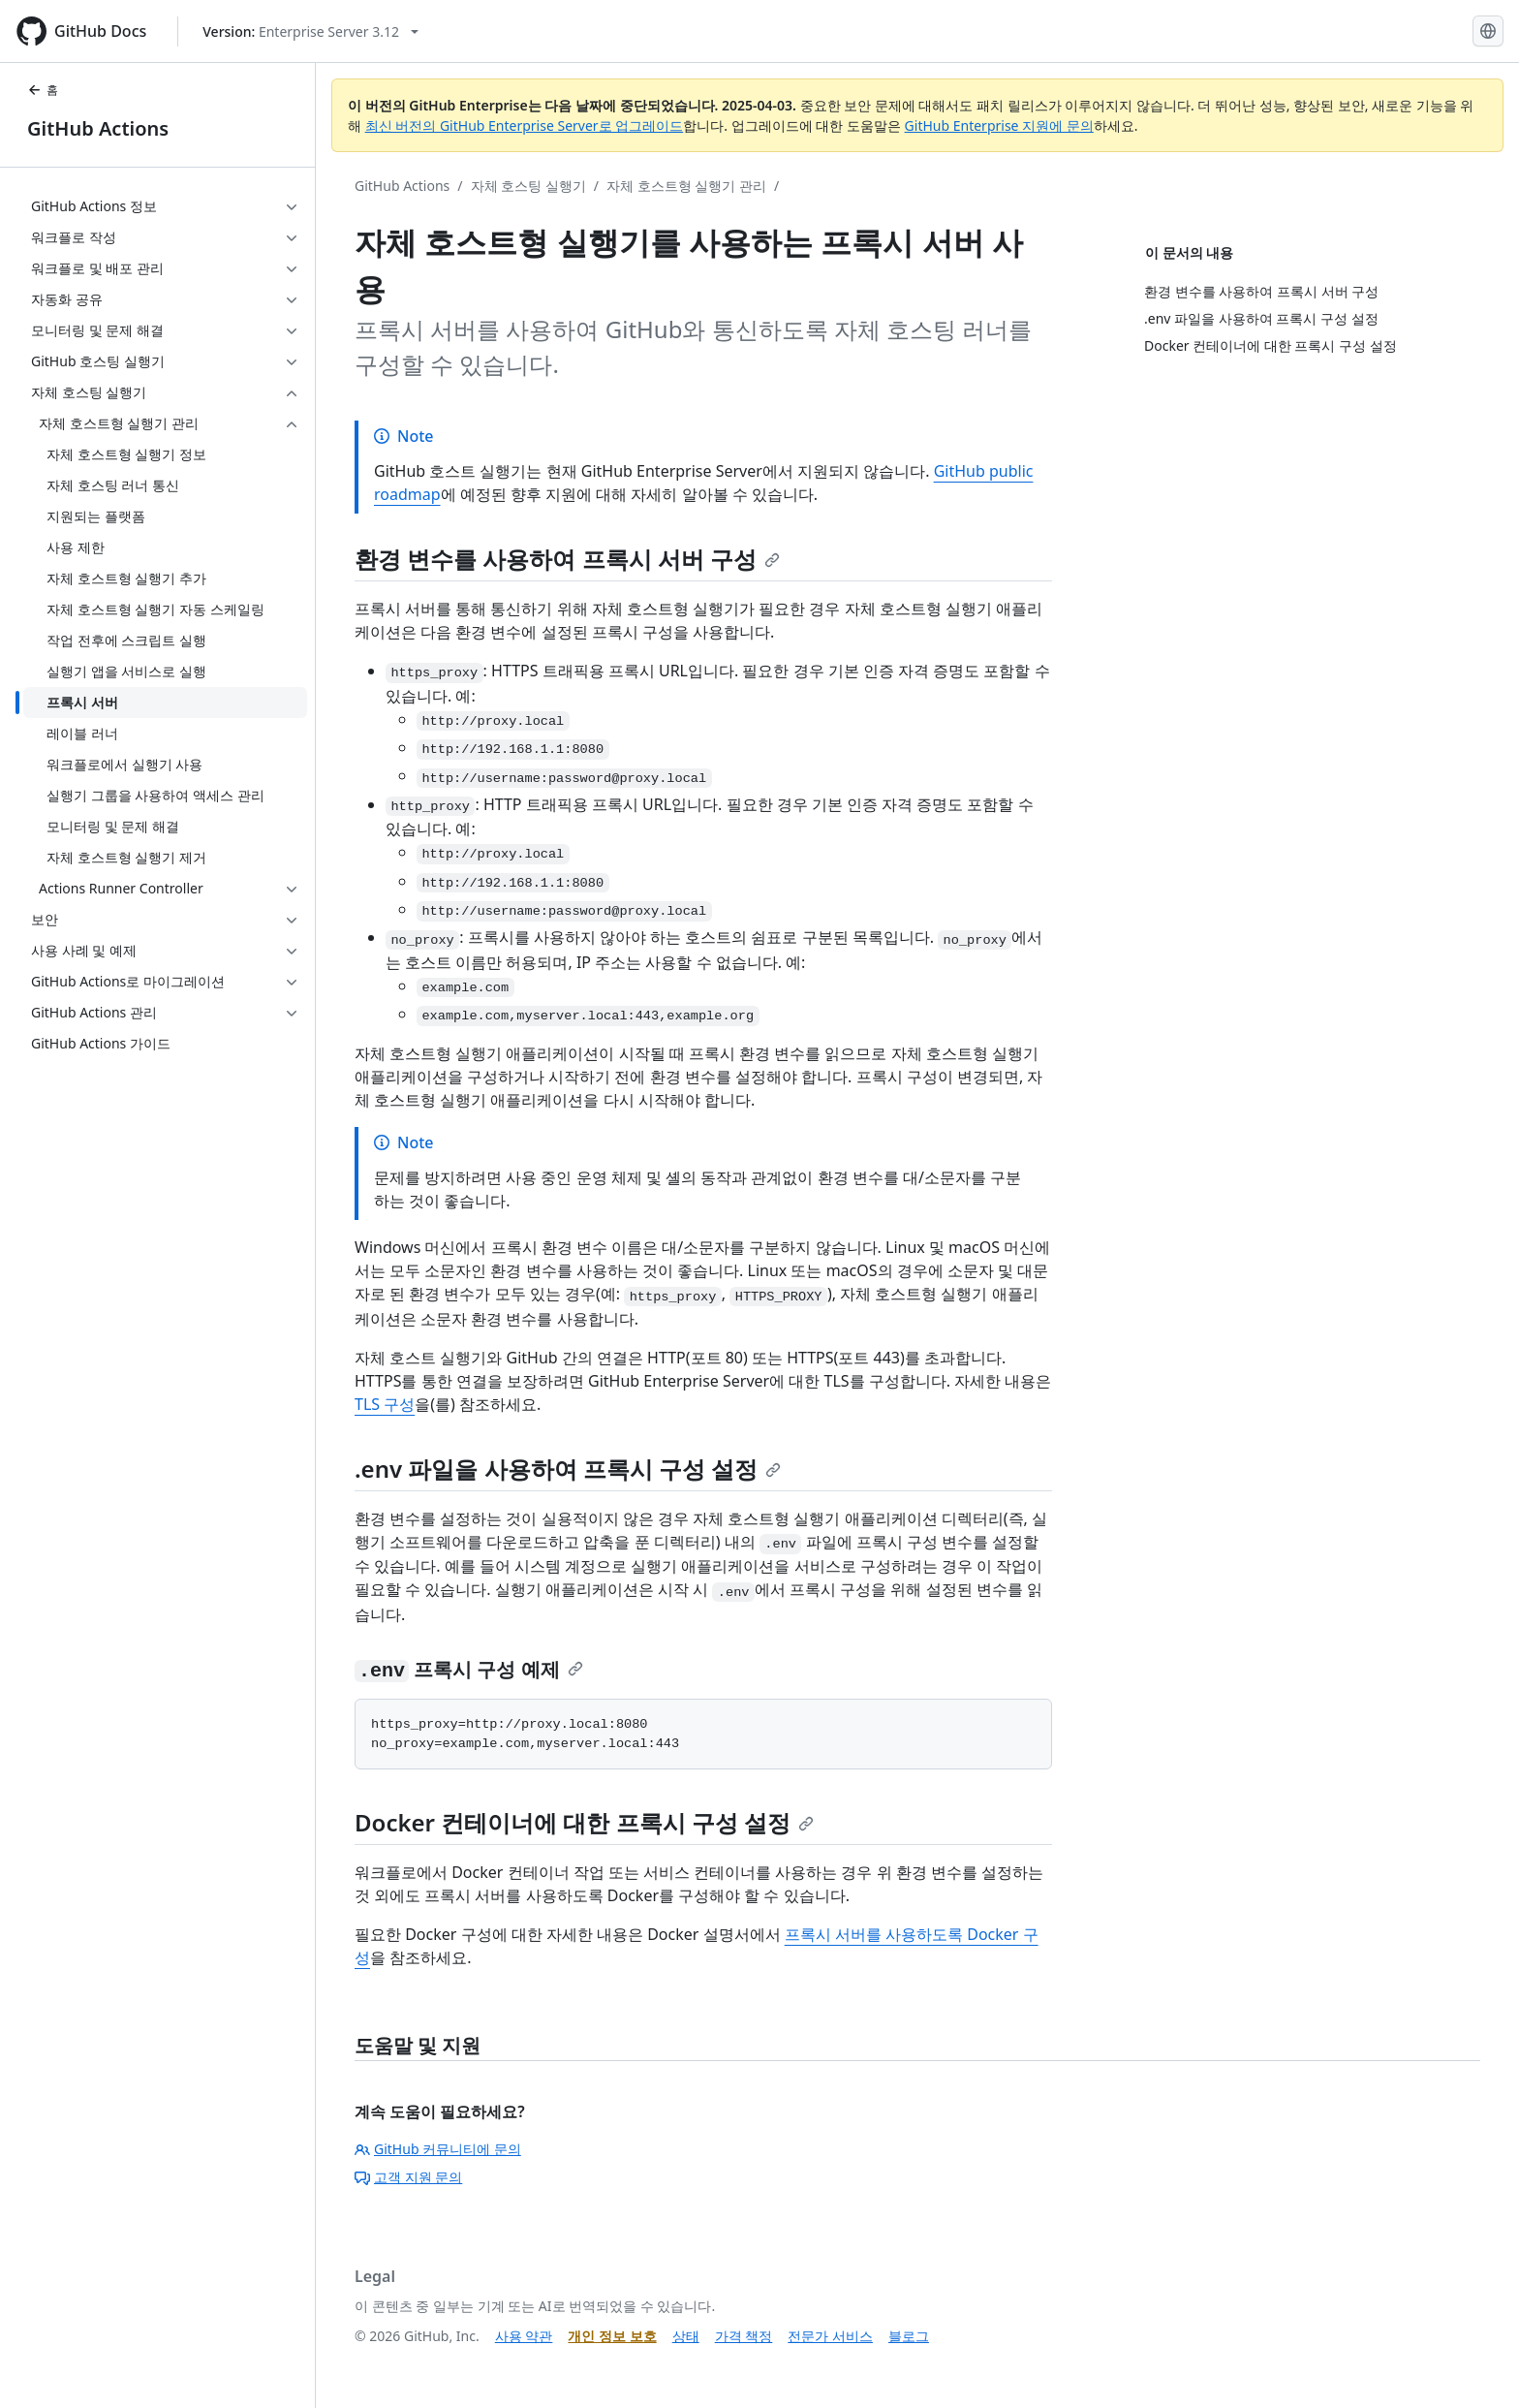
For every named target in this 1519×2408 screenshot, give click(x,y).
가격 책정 (744, 2336)
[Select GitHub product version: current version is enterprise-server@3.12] (310, 31)
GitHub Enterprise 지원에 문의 (999, 125)
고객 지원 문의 (408, 2177)
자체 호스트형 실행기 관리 (686, 185)
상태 (685, 2336)
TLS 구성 (385, 1404)
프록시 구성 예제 (469, 1669)
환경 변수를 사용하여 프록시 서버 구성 (567, 559)
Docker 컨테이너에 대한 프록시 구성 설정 (584, 1822)
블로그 (908, 2336)
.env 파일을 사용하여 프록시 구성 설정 (568, 1469)
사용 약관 (524, 2336)
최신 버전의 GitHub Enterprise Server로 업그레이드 (524, 125)
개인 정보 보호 (612, 2336)
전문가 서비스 (830, 2336)
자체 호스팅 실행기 (528, 185)
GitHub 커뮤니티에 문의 (438, 2149)
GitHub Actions (98, 128)
